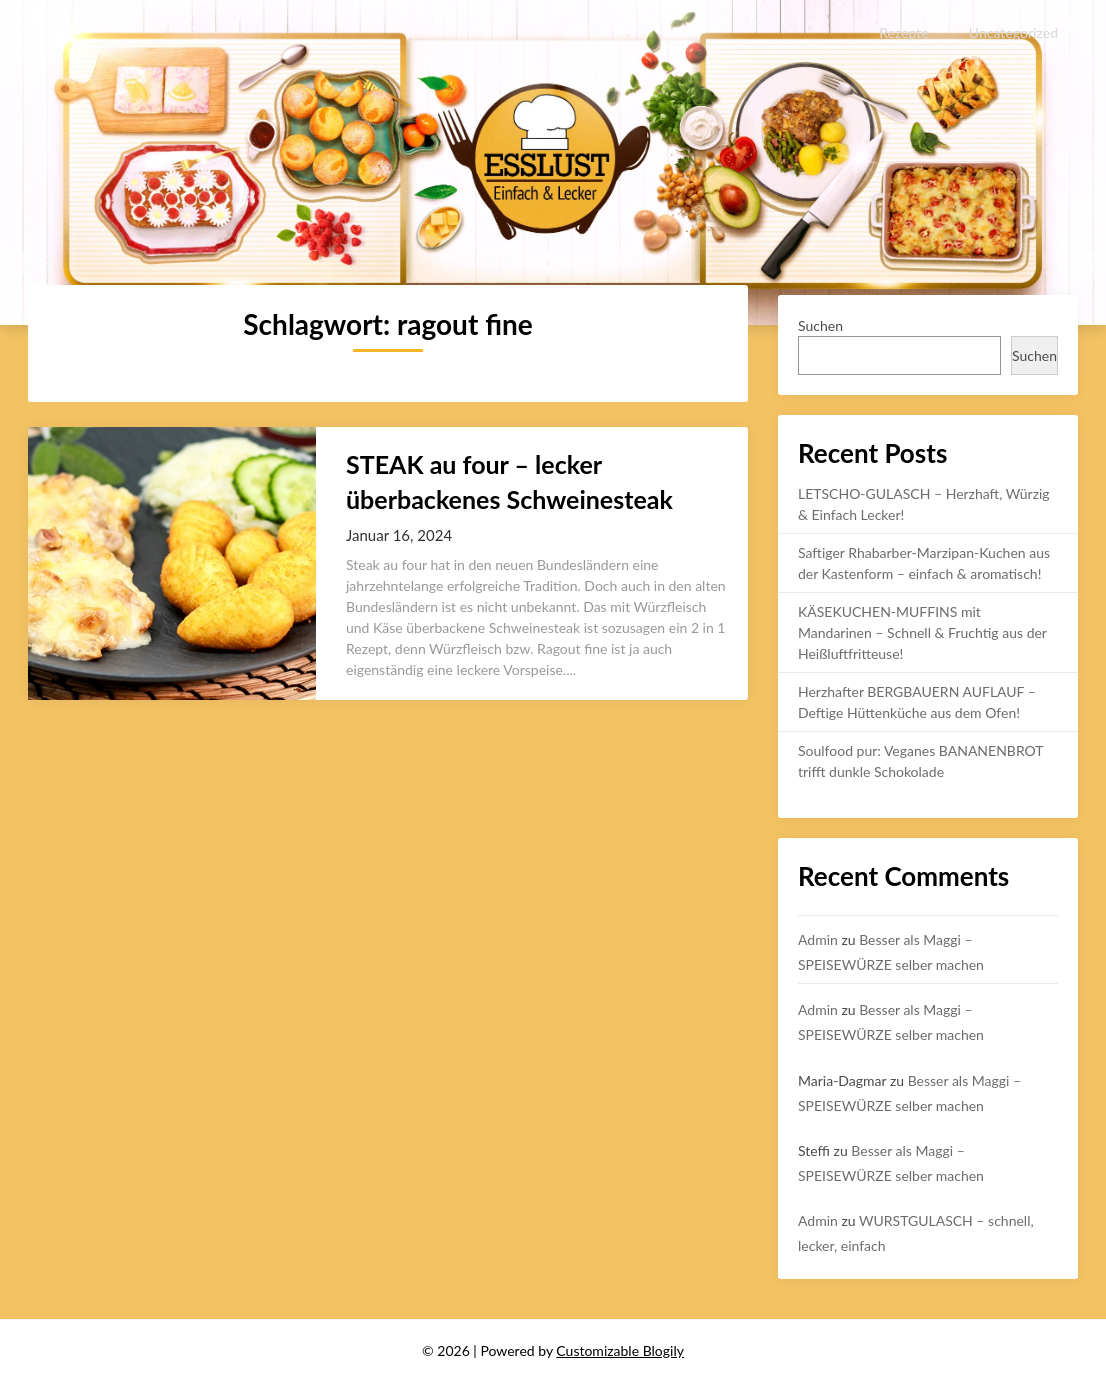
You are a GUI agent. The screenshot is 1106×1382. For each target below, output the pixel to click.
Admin (818, 939)
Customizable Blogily (620, 1350)
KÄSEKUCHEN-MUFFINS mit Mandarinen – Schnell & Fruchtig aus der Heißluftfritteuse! (922, 632)
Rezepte (904, 32)
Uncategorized (1013, 32)
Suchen (820, 325)
